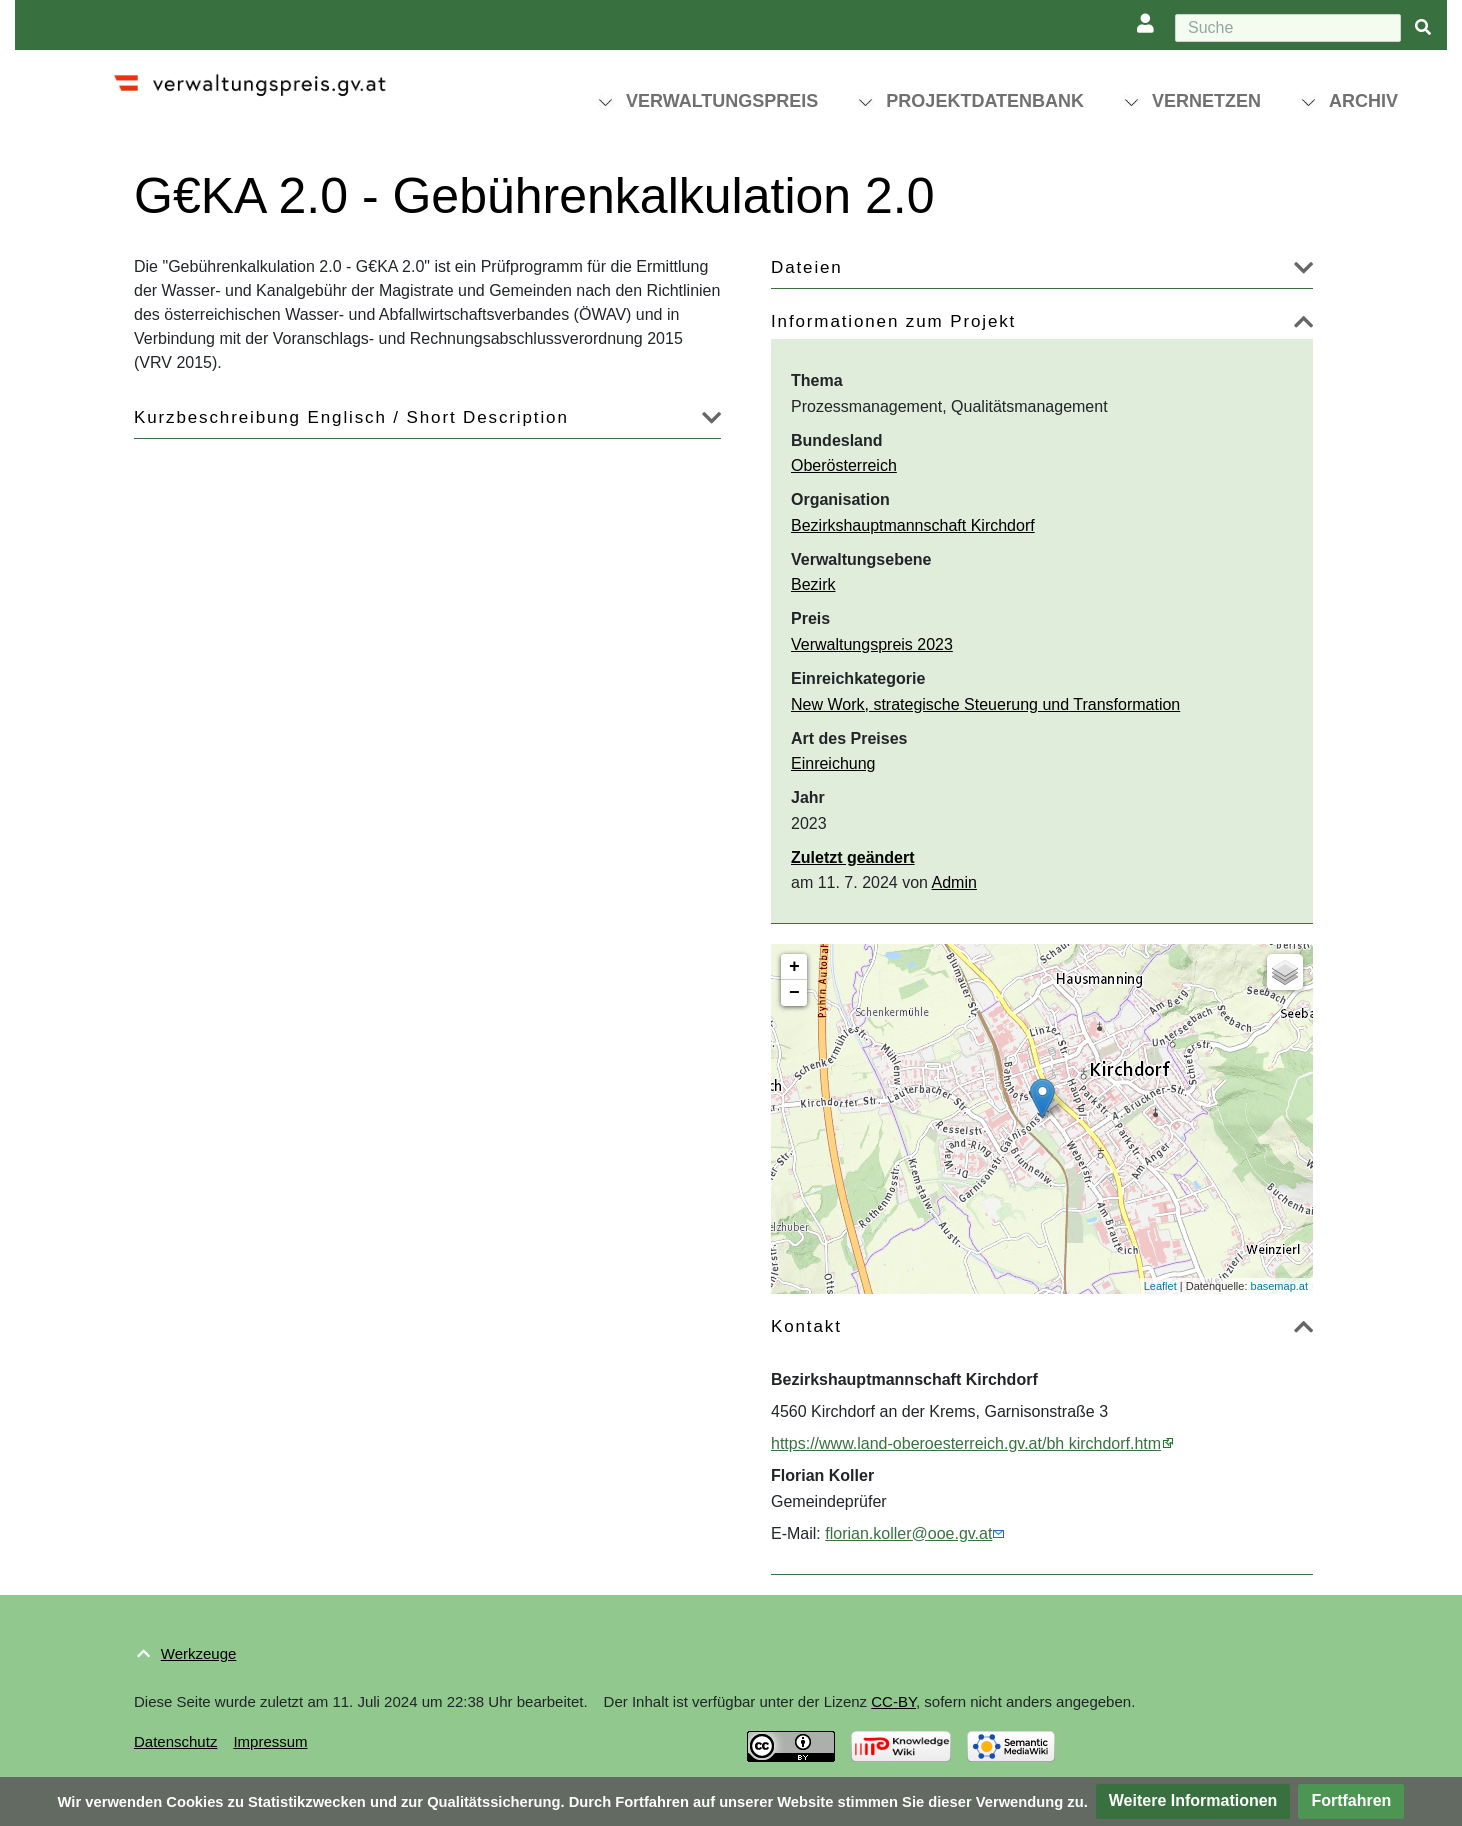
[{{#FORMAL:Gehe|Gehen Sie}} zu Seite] (1423, 28)
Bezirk (813, 584)
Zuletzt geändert (853, 857)
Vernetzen (1206, 101)
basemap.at (1279, 1286)
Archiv (1363, 101)
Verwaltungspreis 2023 (872, 644)
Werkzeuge (199, 1653)
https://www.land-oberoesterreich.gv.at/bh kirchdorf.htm (966, 1443)
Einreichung (833, 763)
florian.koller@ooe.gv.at (908, 1533)
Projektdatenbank (985, 101)
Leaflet (1160, 1286)
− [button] (794, 993)
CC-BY (893, 1701)
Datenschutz (175, 1741)
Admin (954, 882)
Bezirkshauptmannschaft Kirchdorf (913, 525)
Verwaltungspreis (722, 101)
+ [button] (794, 967)
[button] (1303, 271)
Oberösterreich (844, 465)
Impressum (270, 1741)
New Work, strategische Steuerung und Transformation (985, 704)
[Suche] (1288, 28)
